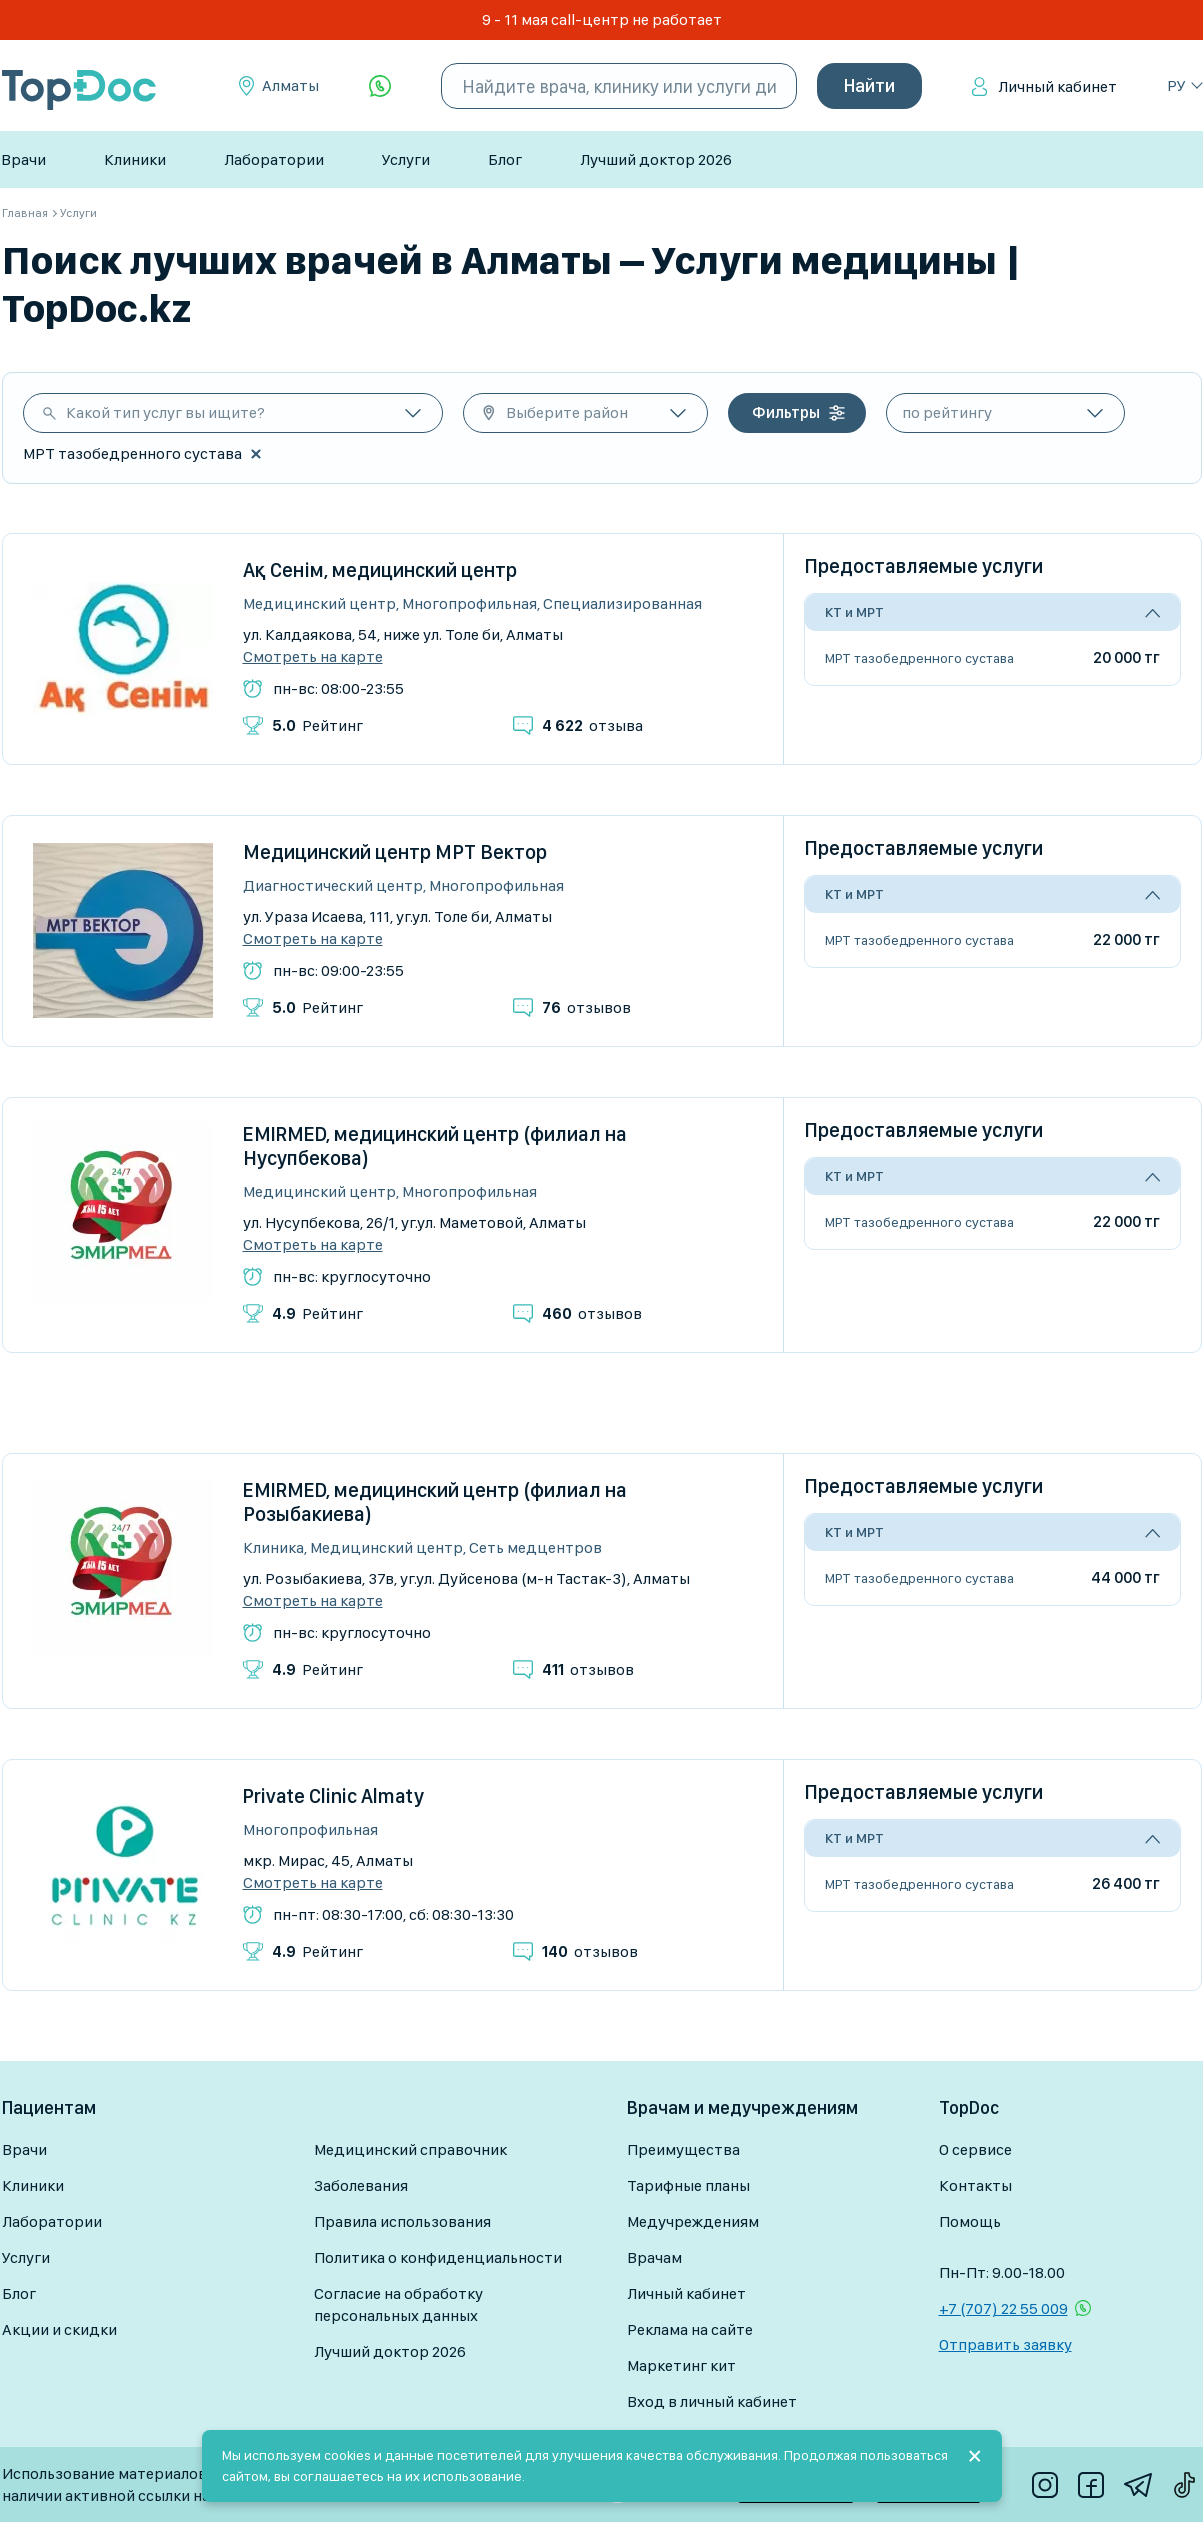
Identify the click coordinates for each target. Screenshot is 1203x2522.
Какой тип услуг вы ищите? (165, 412)
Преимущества (683, 2149)
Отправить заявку (1005, 2344)
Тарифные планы (688, 2185)
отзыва (592, 725)
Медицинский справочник (410, 2149)
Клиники (135, 159)
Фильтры (786, 412)
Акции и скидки (59, 2329)
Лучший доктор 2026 (656, 159)
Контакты (975, 2185)
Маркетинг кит (681, 2365)
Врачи (23, 159)
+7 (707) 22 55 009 (1003, 2308)
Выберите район (567, 412)
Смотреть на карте (313, 657)
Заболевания (361, 2185)
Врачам (654, 2257)
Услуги (406, 159)
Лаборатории (274, 159)
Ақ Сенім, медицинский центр (380, 570)
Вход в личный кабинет (712, 2401)
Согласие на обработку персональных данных (398, 2304)
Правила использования (402, 2221)
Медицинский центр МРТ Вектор (395, 852)
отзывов (586, 1007)
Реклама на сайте (690, 2329)
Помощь (970, 2221)
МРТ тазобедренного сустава (919, 658)
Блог (505, 159)
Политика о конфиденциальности (438, 2257)
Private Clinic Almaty (333, 1796)
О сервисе (975, 2149)
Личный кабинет (1057, 86)
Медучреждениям (693, 2221)
